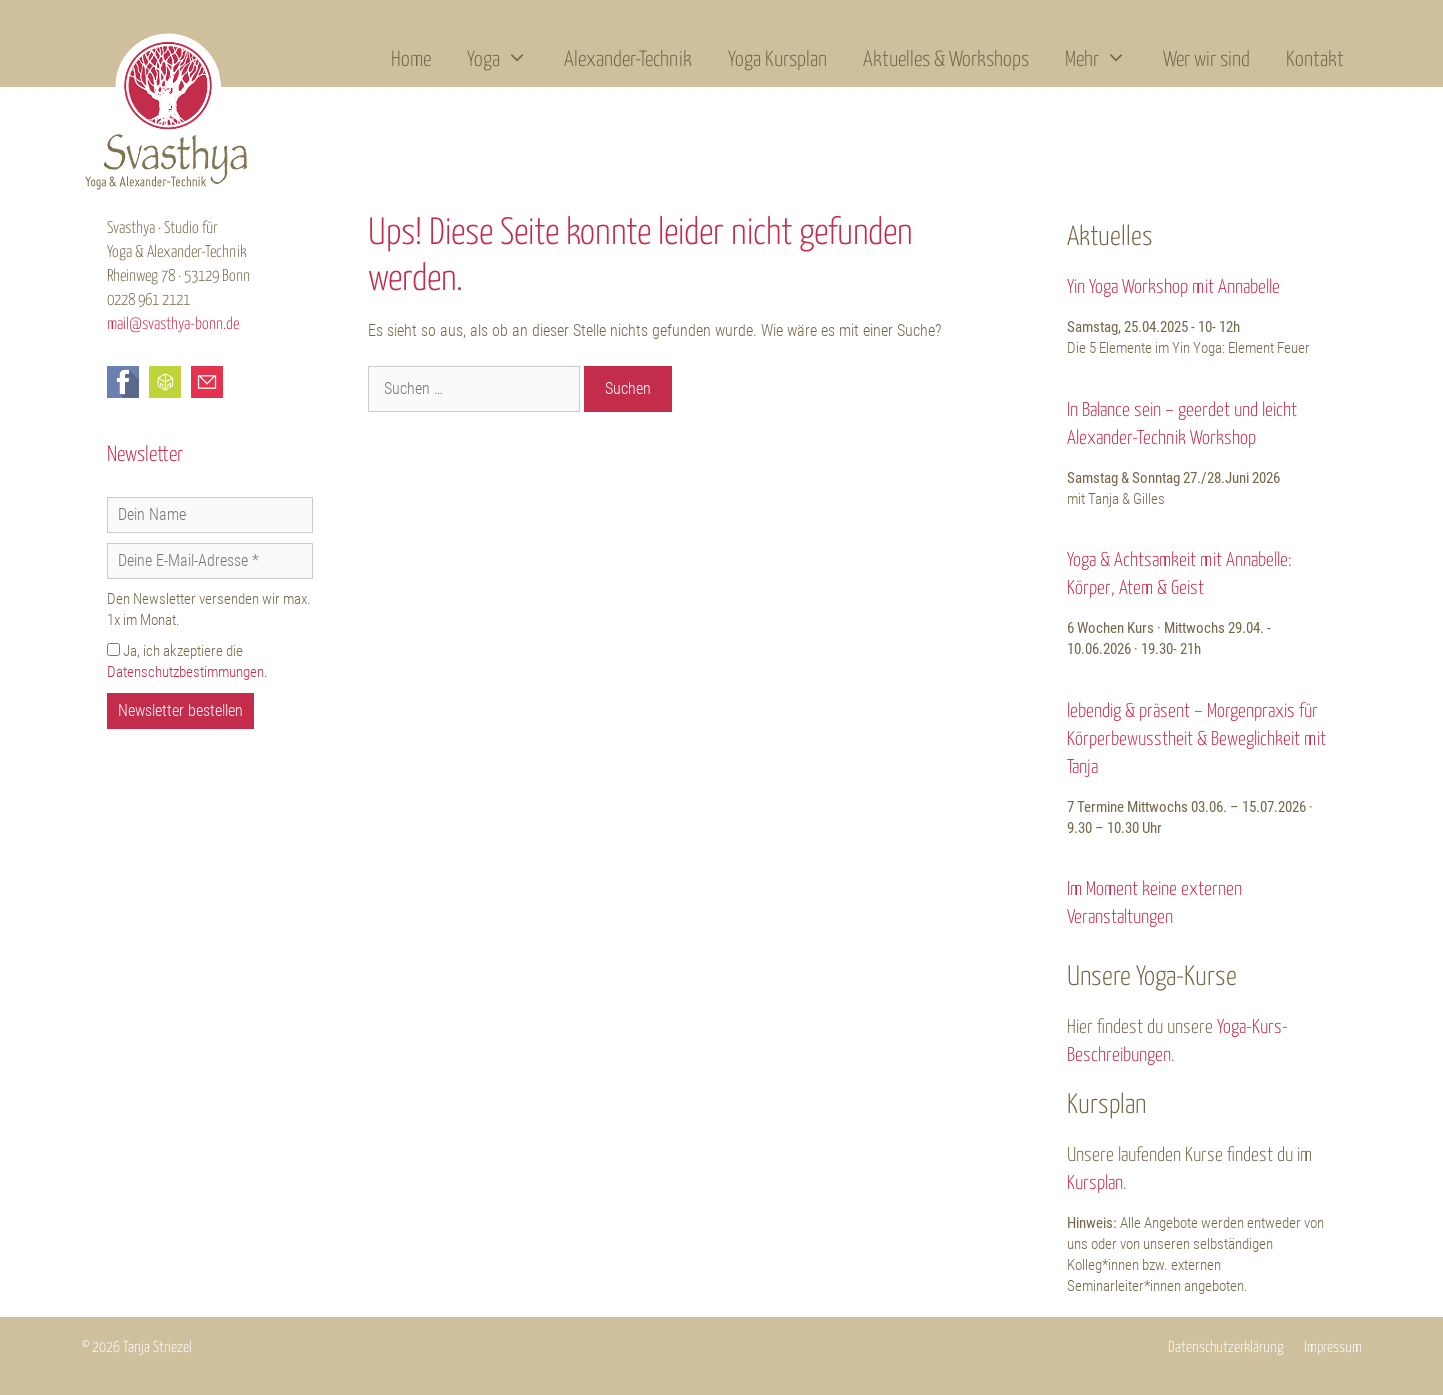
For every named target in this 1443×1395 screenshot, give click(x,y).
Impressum (1333, 1347)
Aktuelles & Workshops (946, 60)
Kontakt (1315, 60)
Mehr (1105, 60)
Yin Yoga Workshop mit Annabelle (1173, 287)
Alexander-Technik (628, 60)
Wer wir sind (1206, 60)
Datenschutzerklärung (1226, 1347)
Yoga (506, 60)
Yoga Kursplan (777, 60)
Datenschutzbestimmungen (185, 672)
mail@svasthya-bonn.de (173, 324)
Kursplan (1095, 1183)
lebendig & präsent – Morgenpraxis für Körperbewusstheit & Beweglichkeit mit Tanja (1196, 739)
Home (411, 60)
